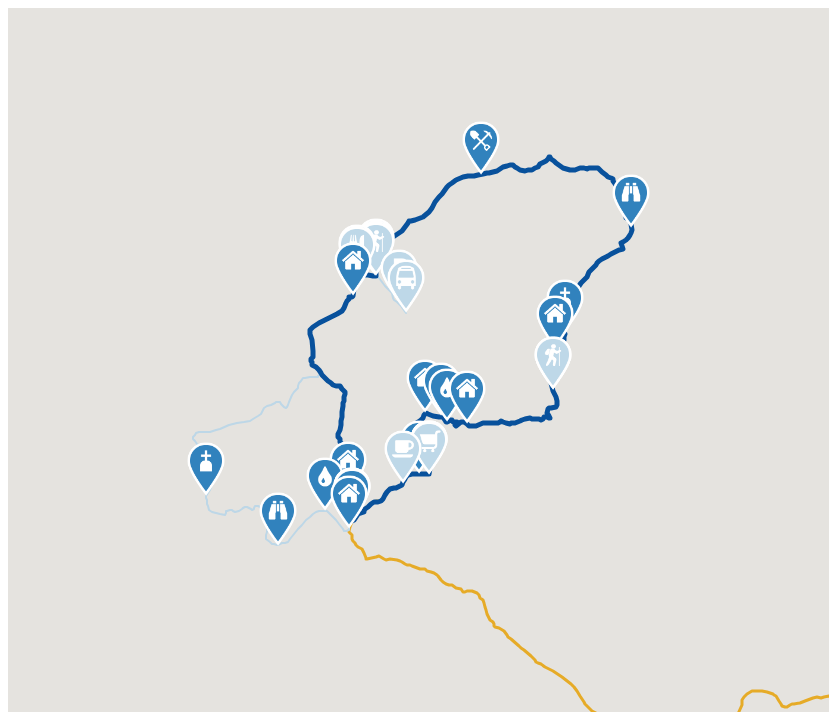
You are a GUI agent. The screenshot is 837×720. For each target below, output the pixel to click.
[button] (206, 469)
